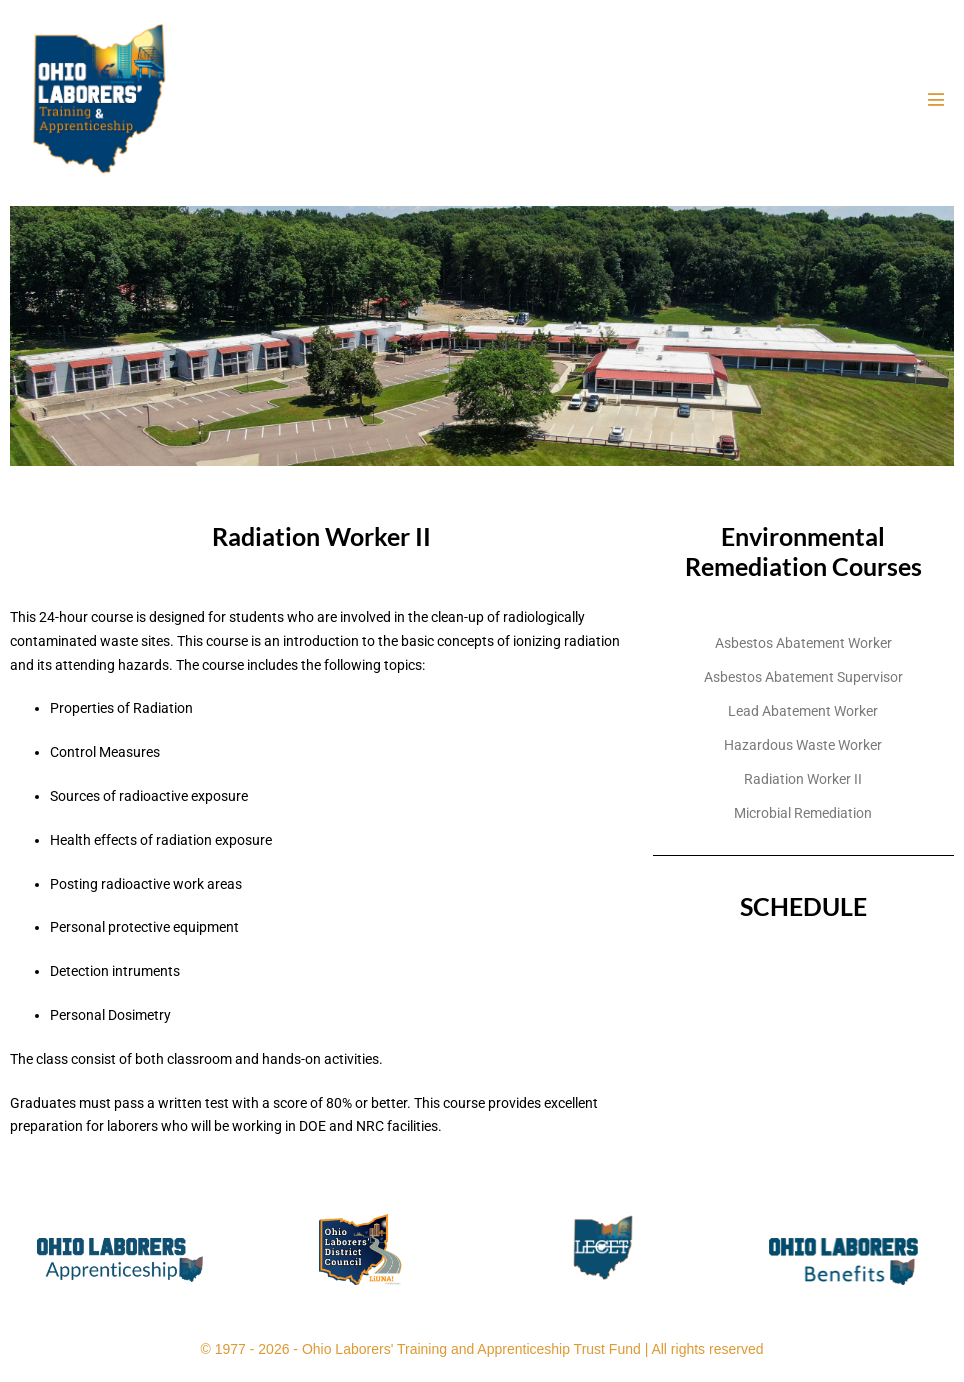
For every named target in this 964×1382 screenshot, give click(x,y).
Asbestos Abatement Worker (803, 643)
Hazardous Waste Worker (803, 745)
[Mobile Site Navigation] (936, 99)
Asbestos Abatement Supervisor (803, 677)
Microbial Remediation (803, 813)
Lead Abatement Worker (803, 711)
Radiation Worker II (803, 779)
